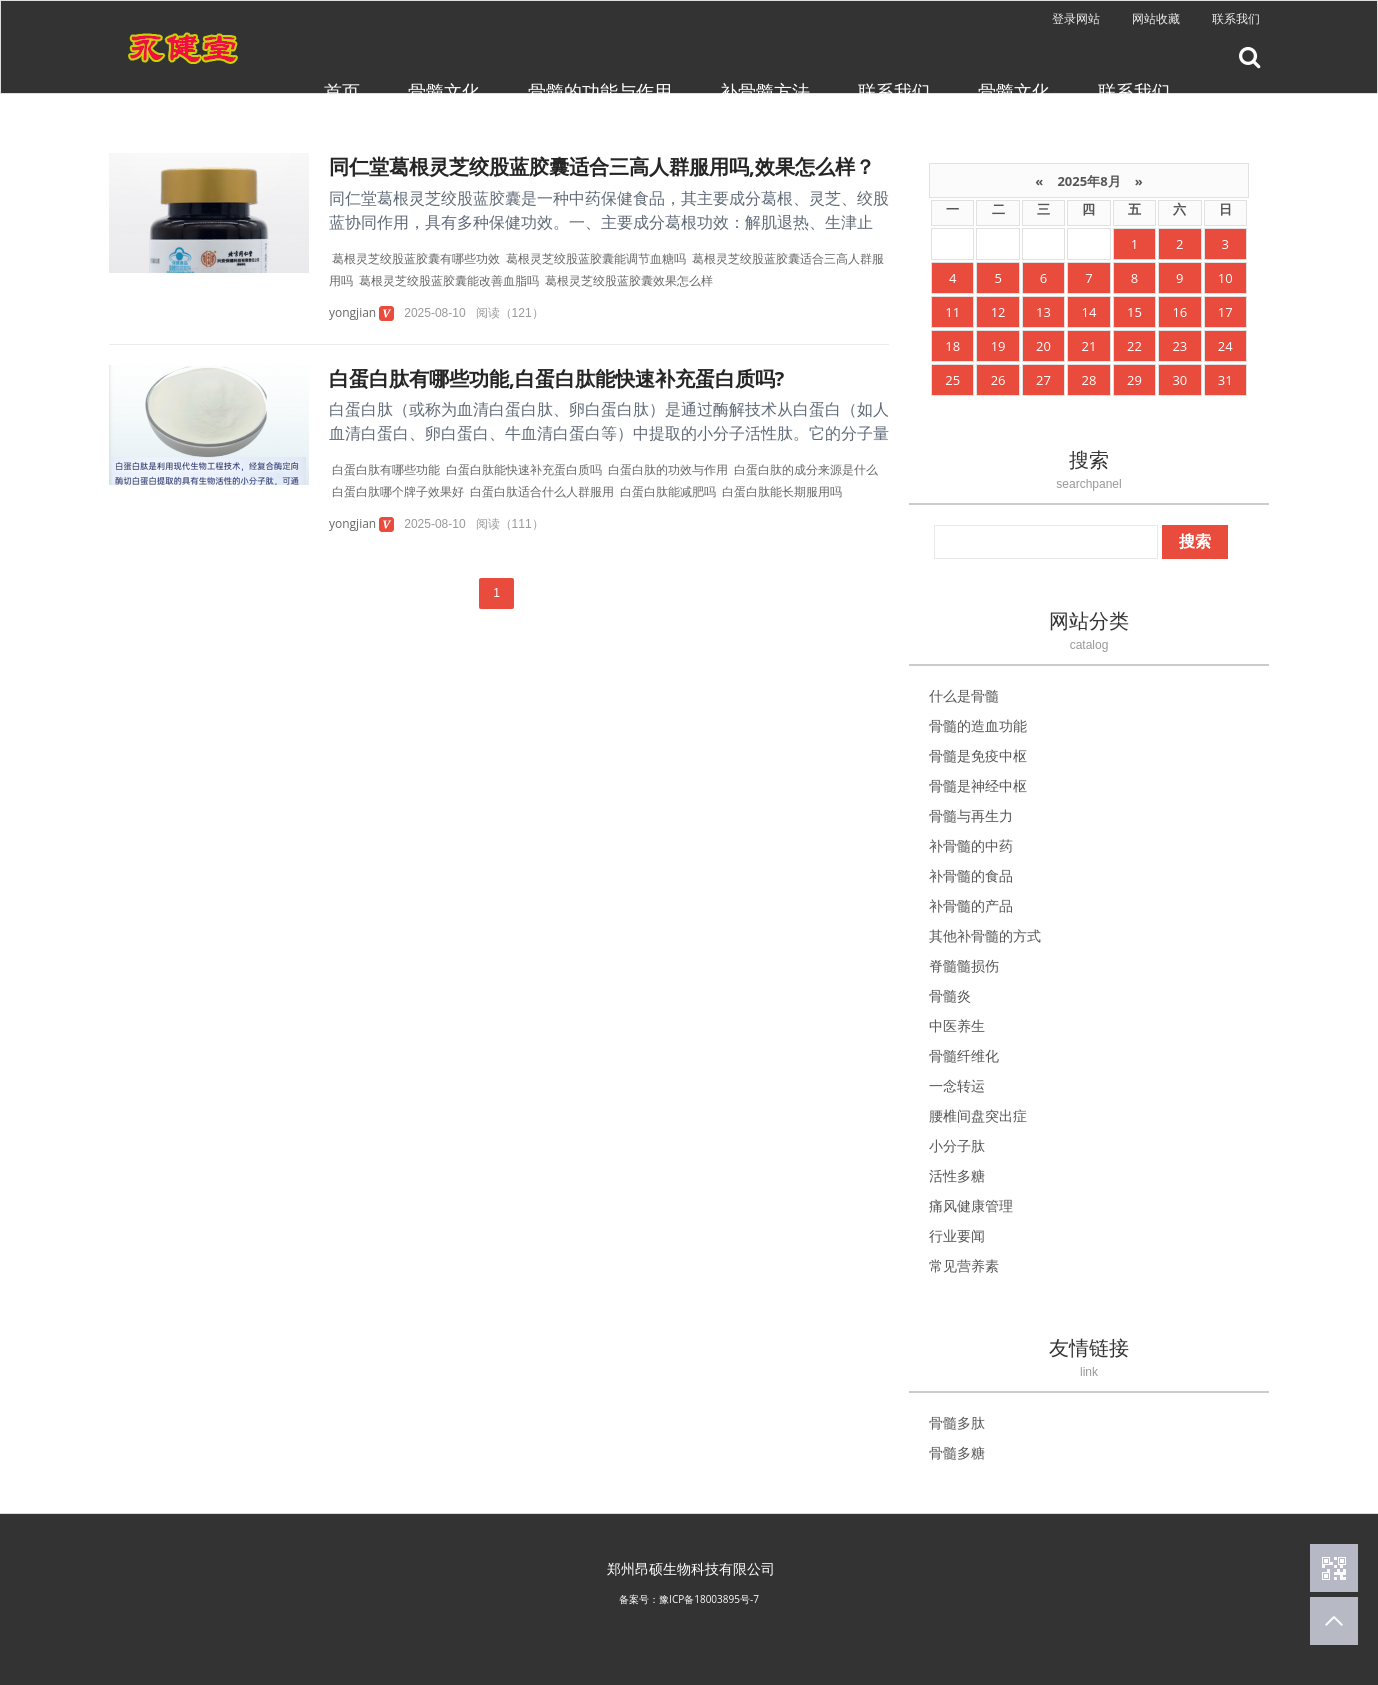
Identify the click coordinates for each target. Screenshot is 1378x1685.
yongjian (352, 312)
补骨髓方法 (765, 91)
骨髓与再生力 (971, 815)
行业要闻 (957, 1235)
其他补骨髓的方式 (985, 935)
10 (1225, 278)
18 (952, 346)
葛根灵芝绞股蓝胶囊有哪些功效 (416, 258)
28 (1089, 380)
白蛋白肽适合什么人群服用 (542, 491)
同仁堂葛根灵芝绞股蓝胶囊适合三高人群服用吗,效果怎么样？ (602, 166)
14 (1089, 312)
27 (1043, 380)
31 (1225, 380)
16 (1179, 312)
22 (1134, 346)
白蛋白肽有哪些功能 (386, 469)
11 (952, 312)
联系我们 (1236, 18)
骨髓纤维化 (964, 1055)
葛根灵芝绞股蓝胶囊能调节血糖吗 (596, 258)
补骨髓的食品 (971, 875)
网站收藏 (1156, 18)
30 (1179, 380)
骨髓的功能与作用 (600, 91)
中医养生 (957, 1025)
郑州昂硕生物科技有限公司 (691, 1568)
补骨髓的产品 (971, 905)
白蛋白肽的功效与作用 (668, 469)
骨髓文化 (444, 91)
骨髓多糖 (957, 1452)
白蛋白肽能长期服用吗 (782, 491)
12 (998, 312)
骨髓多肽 (957, 1422)
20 (1043, 346)
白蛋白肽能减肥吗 (668, 491)
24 (1225, 346)
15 (1134, 312)
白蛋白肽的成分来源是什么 (806, 469)
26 (998, 380)
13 (1043, 312)
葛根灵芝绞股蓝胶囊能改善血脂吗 (449, 280)
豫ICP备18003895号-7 (709, 1599)
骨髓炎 (950, 995)
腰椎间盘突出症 (978, 1115)
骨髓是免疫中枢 (978, 755)
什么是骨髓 (964, 695)
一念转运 (957, 1085)
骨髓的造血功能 (978, 725)
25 (952, 380)
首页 (342, 91)
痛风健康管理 (971, 1205)
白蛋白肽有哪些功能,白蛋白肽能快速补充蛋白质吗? (556, 378)
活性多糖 (957, 1175)
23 (1179, 346)
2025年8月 (1089, 181)
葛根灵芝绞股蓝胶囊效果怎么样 (629, 280)
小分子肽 (957, 1145)
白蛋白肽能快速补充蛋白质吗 (524, 469)
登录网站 (1076, 18)
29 (1134, 380)
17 (1225, 312)
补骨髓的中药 (971, 845)
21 (1089, 346)
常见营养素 (964, 1265)
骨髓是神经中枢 (978, 785)
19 (998, 346)
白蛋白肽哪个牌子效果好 (398, 491)
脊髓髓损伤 (964, 965)
